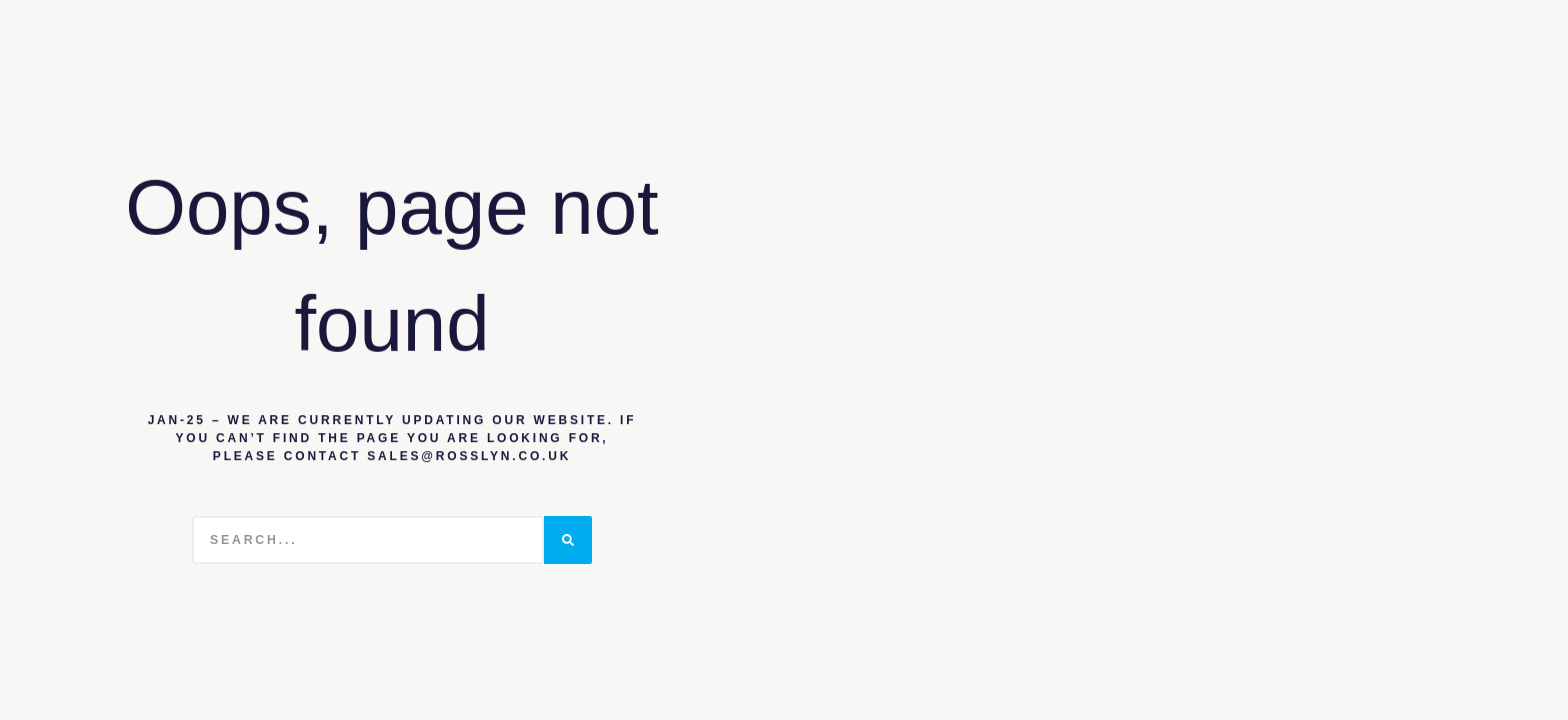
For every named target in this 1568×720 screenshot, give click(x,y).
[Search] (568, 540)
